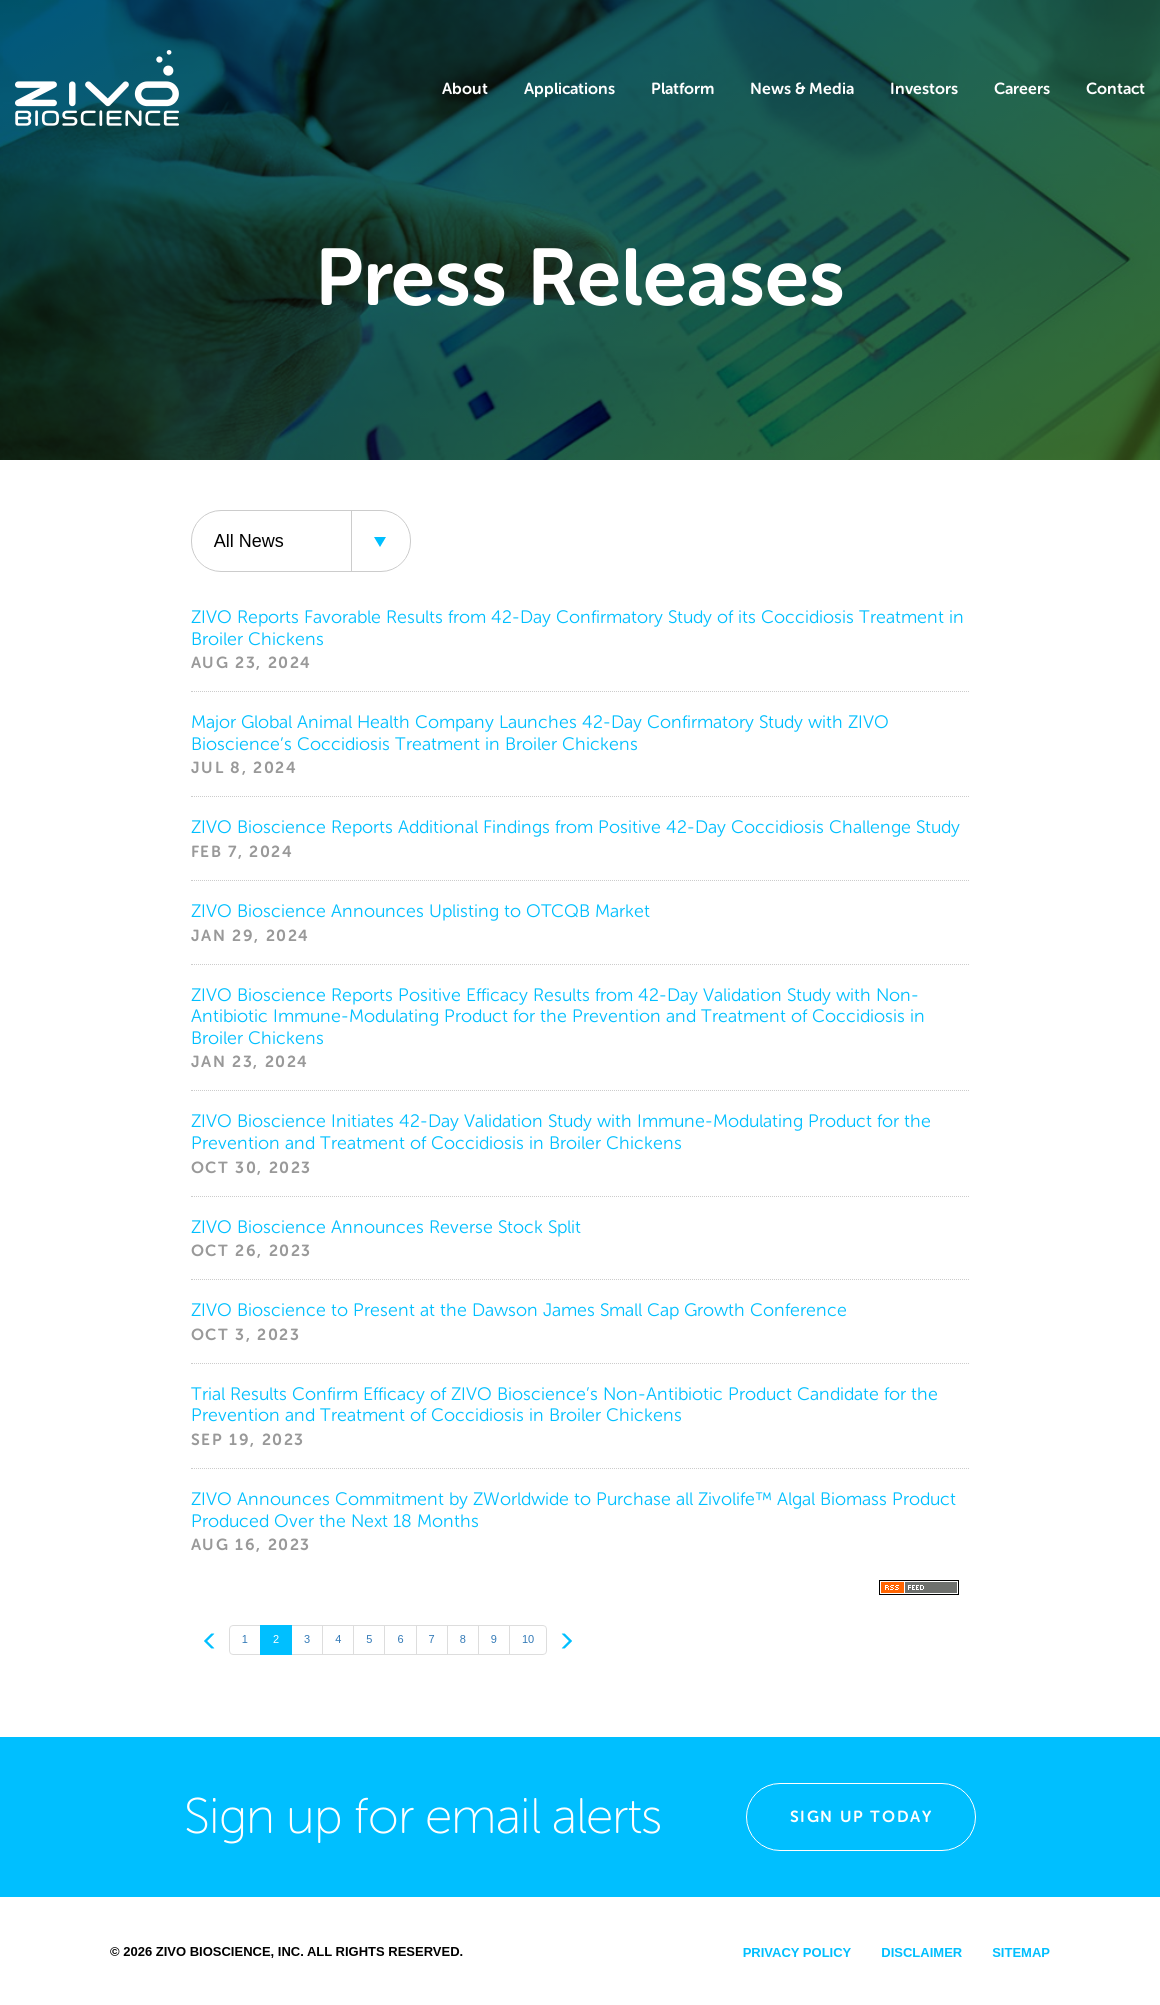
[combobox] (301, 541)
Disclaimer (921, 1952)
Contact (1115, 88)
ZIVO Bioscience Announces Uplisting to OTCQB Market (420, 911)
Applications (569, 88)
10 (528, 1639)
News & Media (802, 88)
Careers (1022, 88)
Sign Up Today (861, 1816)
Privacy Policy (797, 1952)
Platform (682, 88)
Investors (924, 88)
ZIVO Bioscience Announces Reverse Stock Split (386, 1227)
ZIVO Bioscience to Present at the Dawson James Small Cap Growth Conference (519, 1310)
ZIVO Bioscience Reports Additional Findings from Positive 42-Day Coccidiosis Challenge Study (575, 827)
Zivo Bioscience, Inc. (230, 1951)
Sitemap (1021, 1952)
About (465, 88)
